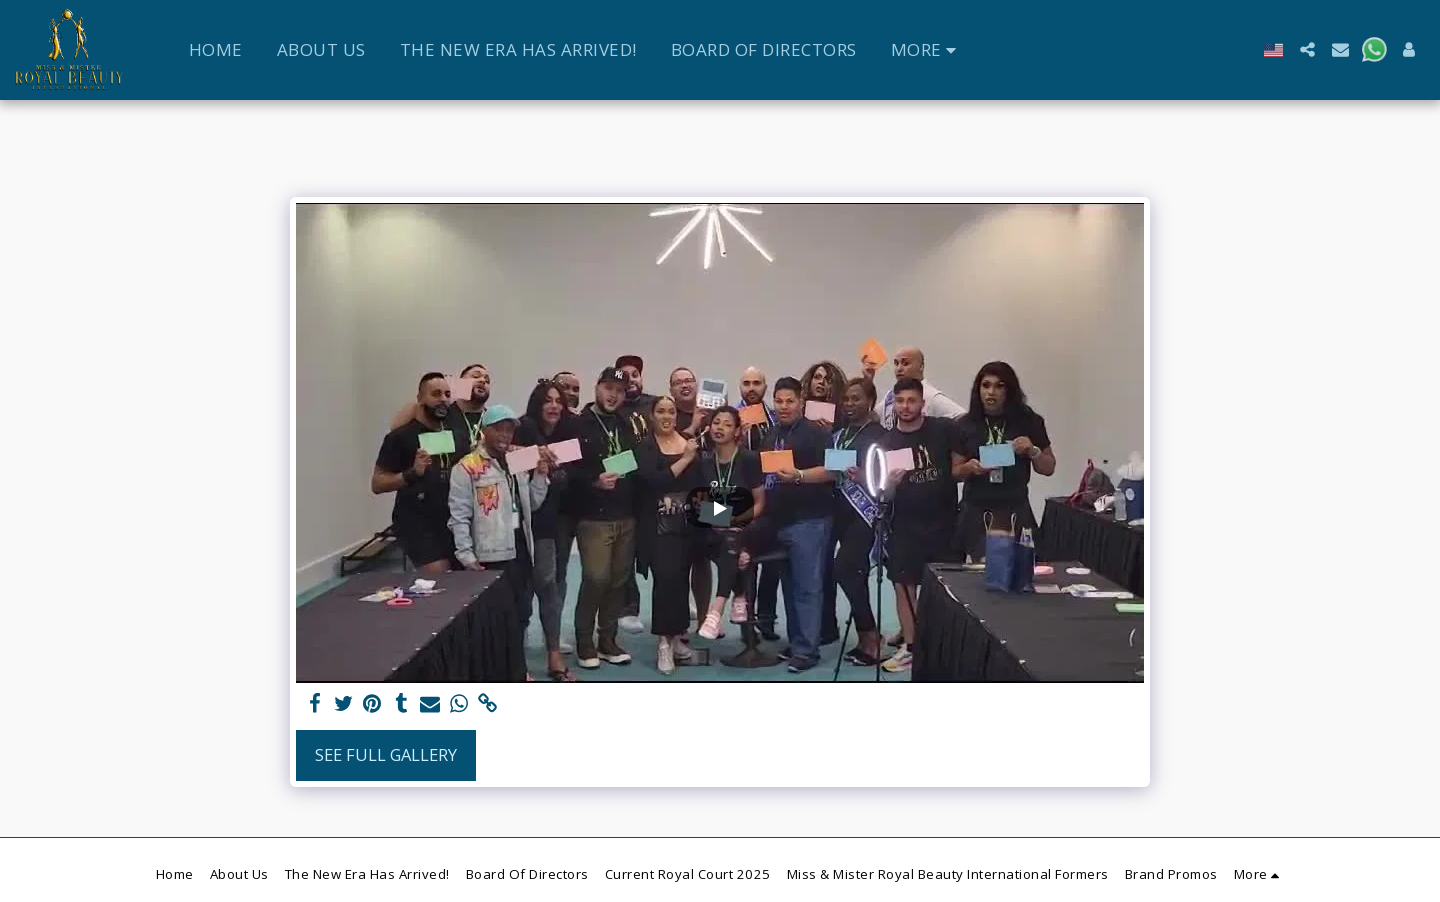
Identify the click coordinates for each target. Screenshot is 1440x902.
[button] (1307, 49)
